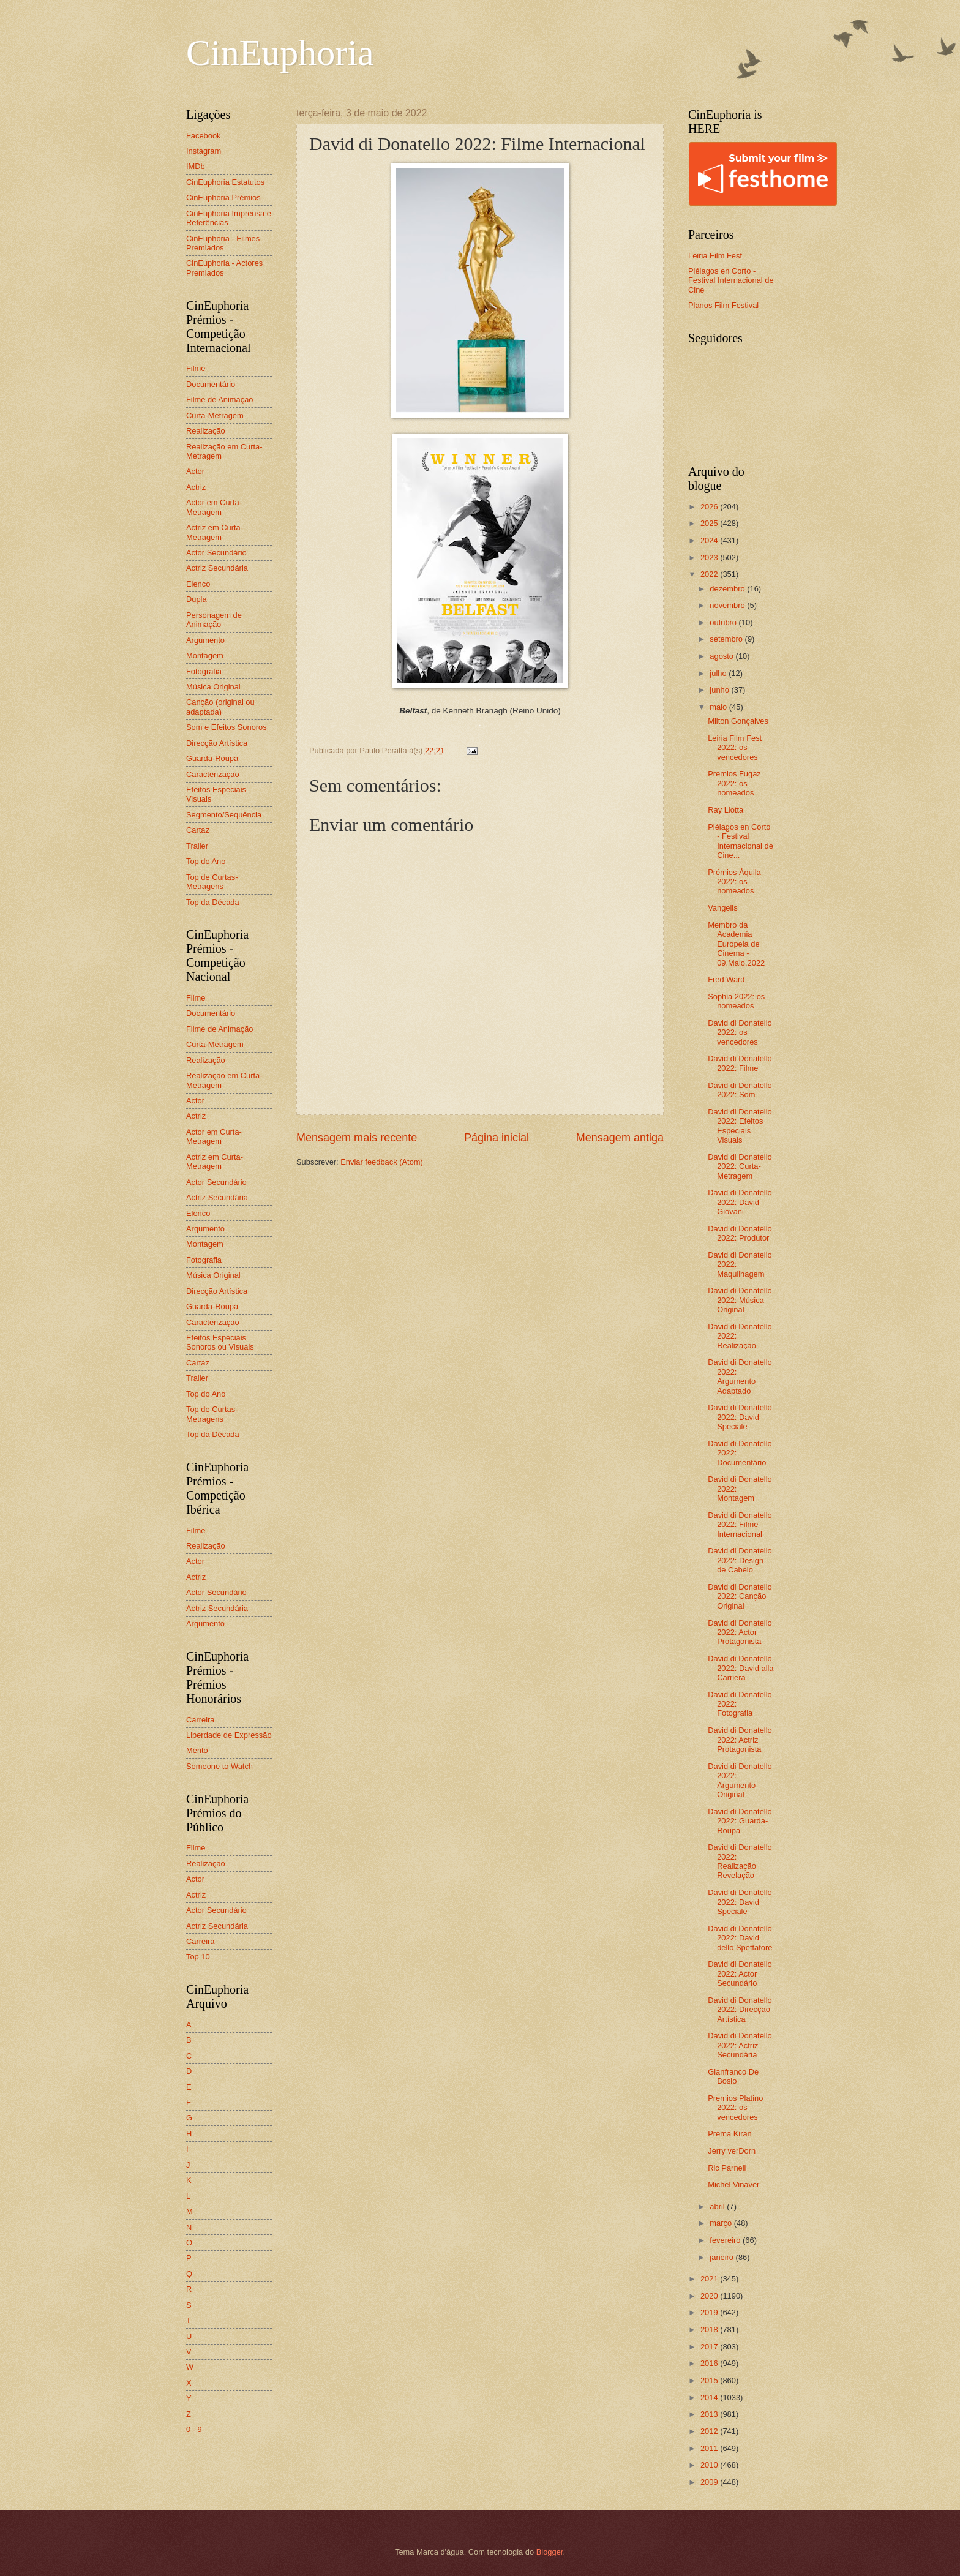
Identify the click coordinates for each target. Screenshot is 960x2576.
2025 (710, 523)
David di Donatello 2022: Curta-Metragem (740, 1166)
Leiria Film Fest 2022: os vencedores (735, 748)
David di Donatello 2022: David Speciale (740, 1417)
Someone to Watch (219, 1766)
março (721, 2223)
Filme (195, 368)
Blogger (549, 2551)
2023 (710, 557)
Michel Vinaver (733, 2184)
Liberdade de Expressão (229, 1735)
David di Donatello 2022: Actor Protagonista (740, 1632)
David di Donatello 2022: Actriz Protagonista (740, 1739)
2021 (710, 2278)
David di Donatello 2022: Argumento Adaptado (740, 1376)
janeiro (722, 2257)
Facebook (203, 135)
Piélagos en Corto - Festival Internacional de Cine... (740, 841)
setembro (727, 639)
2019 (710, 2312)
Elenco (198, 583)
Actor (195, 471)
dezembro (728, 588)
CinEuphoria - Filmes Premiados (223, 243)
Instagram (203, 151)
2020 (710, 2295)
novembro (728, 605)
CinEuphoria (280, 52)
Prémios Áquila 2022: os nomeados (734, 882)
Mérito (197, 1750)
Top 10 (198, 1956)
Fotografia (204, 671)
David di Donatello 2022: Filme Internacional (740, 1525)
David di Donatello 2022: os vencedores (740, 1032)
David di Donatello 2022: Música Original (740, 1300)
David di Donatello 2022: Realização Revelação (740, 1861)
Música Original (213, 686)
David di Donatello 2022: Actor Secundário (740, 1973)
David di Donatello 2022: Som (740, 1090)
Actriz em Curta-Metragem (214, 532)
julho (719, 673)
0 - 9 (194, 2429)
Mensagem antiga (620, 1138)
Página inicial (496, 1138)
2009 (710, 2482)
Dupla (196, 599)
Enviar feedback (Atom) (381, 1161)
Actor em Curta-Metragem (214, 507)
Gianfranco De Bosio (733, 2076)
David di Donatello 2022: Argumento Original (740, 1780)
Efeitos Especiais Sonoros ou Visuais (220, 1342)
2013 (710, 2414)
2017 (710, 2346)
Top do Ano (205, 861)
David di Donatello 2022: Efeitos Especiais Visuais (740, 1125)
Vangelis (722, 907)
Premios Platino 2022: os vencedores (735, 2107)
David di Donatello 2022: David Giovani (740, 1202)
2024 (710, 540)
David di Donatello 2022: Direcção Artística (740, 2010)
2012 (710, 2431)
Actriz (196, 487)
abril (718, 2206)
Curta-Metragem (215, 415)
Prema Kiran (730, 2133)
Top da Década (212, 902)
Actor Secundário (216, 552)
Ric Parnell (727, 2167)
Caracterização (212, 774)
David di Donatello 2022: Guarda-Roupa (740, 1821)
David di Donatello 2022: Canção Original (740, 1596)
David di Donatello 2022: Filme (740, 1063)
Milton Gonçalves (738, 721)
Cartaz (197, 830)
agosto (722, 656)
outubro (724, 622)
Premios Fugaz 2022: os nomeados (734, 783)
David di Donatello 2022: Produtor (740, 1233)
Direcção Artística (216, 743)
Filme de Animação (219, 399)
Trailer (197, 846)
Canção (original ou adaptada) (220, 706)
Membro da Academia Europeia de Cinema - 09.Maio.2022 (736, 943)
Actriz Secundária (217, 568)
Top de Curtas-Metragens (212, 882)
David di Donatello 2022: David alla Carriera (740, 1668)
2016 (710, 2363)
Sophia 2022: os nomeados (736, 1001)
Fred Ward (726, 979)
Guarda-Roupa (212, 758)
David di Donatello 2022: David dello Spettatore (740, 1938)
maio (719, 707)
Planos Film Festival (723, 305)
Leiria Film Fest (715, 255)
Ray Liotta (725, 809)
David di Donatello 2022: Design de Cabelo (740, 1560)
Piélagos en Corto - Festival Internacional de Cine (731, 280)
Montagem (204, 655)
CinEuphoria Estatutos (225, 182)
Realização (205, 430)
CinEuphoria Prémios (223, 197)
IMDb (195, 166)
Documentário (210, 384)
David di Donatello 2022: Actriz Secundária (740, 2045)
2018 (710, 2329)
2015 (710, 2380)
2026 (710, 506)
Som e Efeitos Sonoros (226, 727)
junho (720, 689)
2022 (710, 574)
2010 (710, 2464)
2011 (710, 2448)
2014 (710, 2397)
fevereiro (726, 2240)
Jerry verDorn (732, 2150)
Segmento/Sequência (223, 814)
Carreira (200, 1719)
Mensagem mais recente (356, 1138)
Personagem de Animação (214, 619)
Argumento (205, 640)
